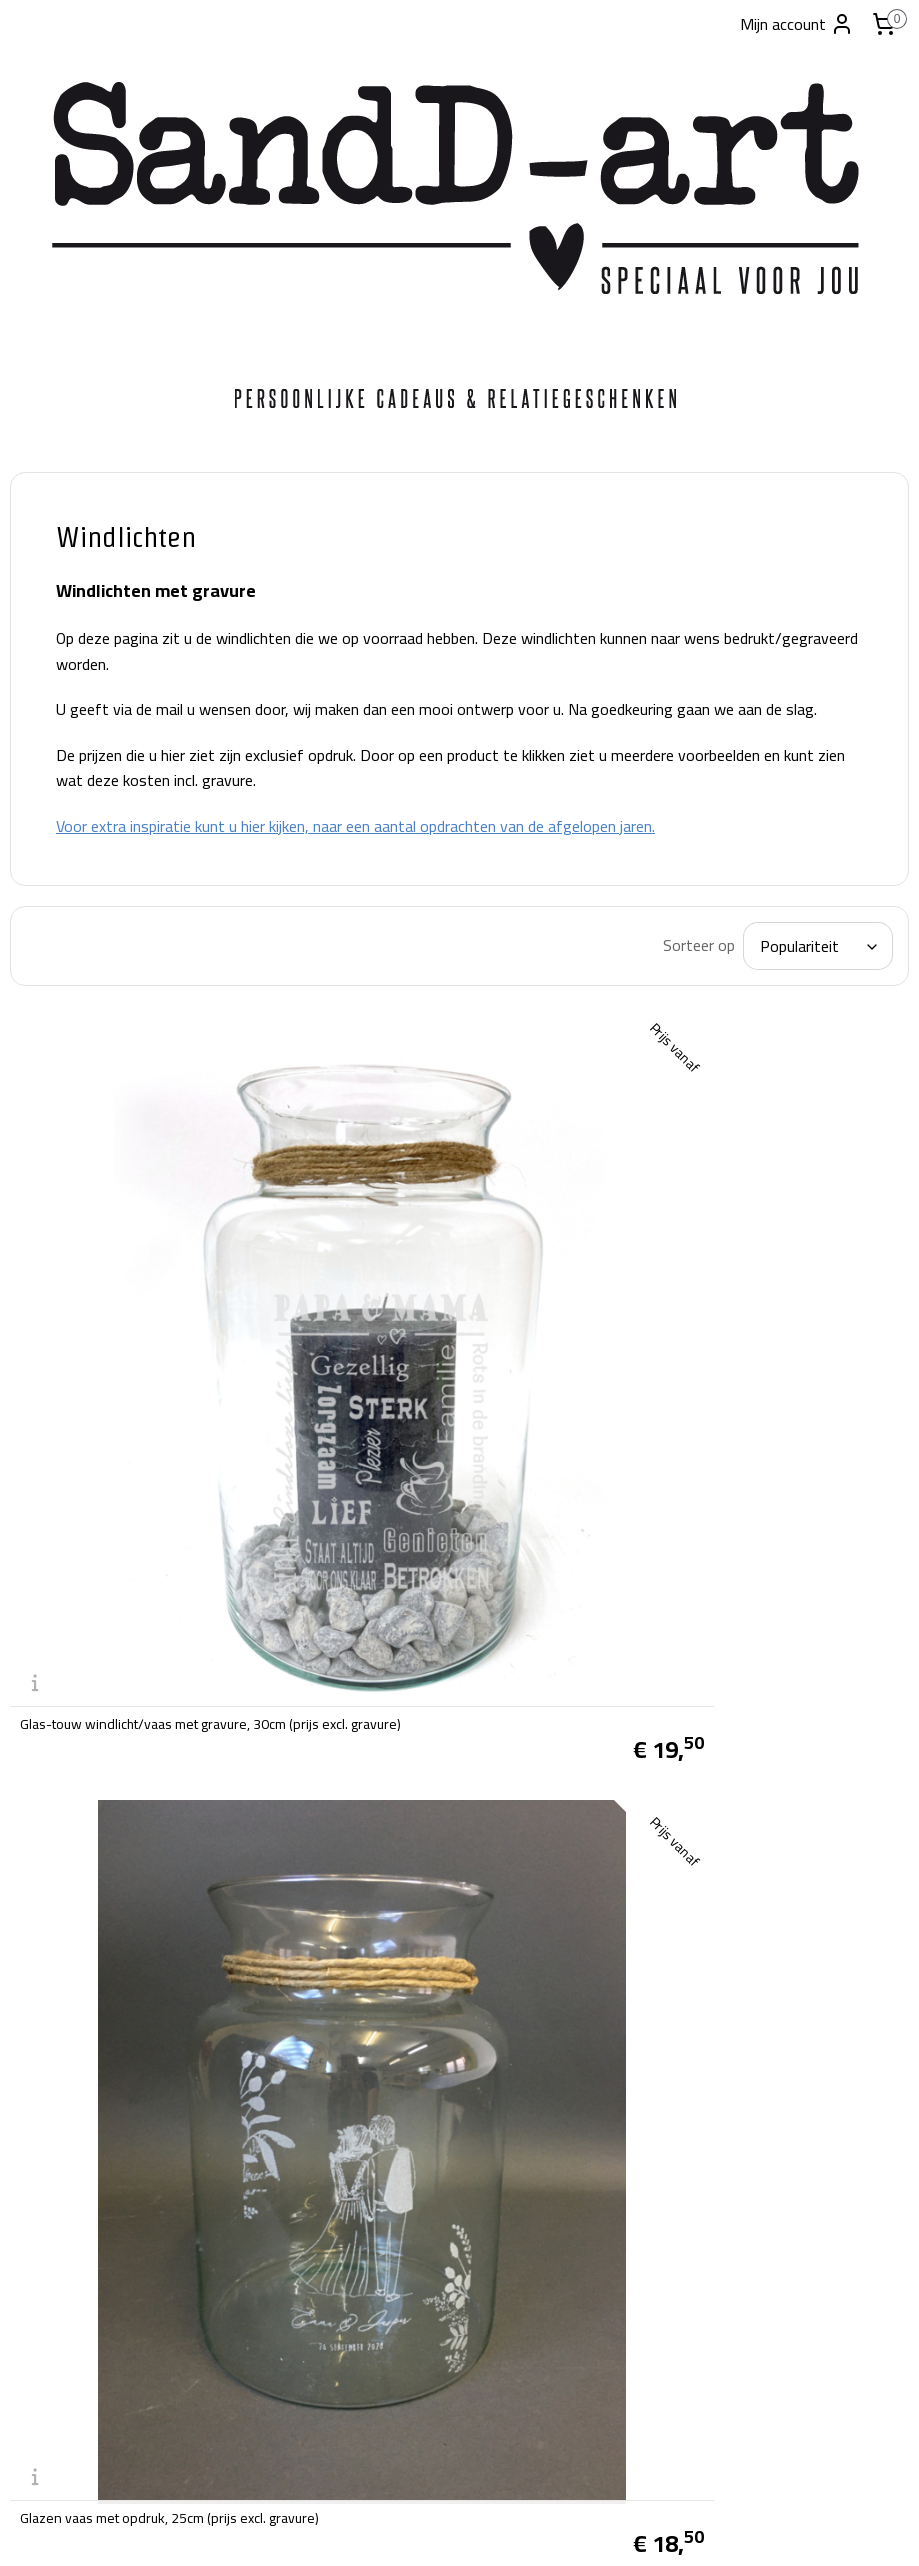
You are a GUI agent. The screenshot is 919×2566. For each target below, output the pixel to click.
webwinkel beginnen (486, 2529)
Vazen (50, 859)
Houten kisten (81, 822)
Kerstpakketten (85, 1006)
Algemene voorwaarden (395, 2011)
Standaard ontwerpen (108, 1043)
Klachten (345, 2114)
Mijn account (797, 24)
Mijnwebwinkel (635, 2529)
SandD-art (360, 2355)
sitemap (390, 2529)
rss (423, 2529)
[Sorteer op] (742, 997)
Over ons (346, 1986)
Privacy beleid (361, 2088)
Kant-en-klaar (81, 600)
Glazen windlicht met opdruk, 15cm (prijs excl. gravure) (746, 1779)
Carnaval (60, 637)
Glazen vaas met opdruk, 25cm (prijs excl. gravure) (734, 1381)
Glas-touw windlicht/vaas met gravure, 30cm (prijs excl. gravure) (416, 1381)
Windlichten (73, 785)
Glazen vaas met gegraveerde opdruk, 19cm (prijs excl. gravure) (415, 1779)
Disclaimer (350, 2063)
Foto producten (83, 674)
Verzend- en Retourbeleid (400, 2037)
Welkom (58, 564)
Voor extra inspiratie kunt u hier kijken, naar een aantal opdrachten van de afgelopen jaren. (563, 865)
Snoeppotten (75, 748)
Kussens (58, 896)
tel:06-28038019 (69, 2413)
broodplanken (79, 711)
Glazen (52, 969)
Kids (43, 933)
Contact (55, 1080)
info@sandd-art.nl (72, 2438)
